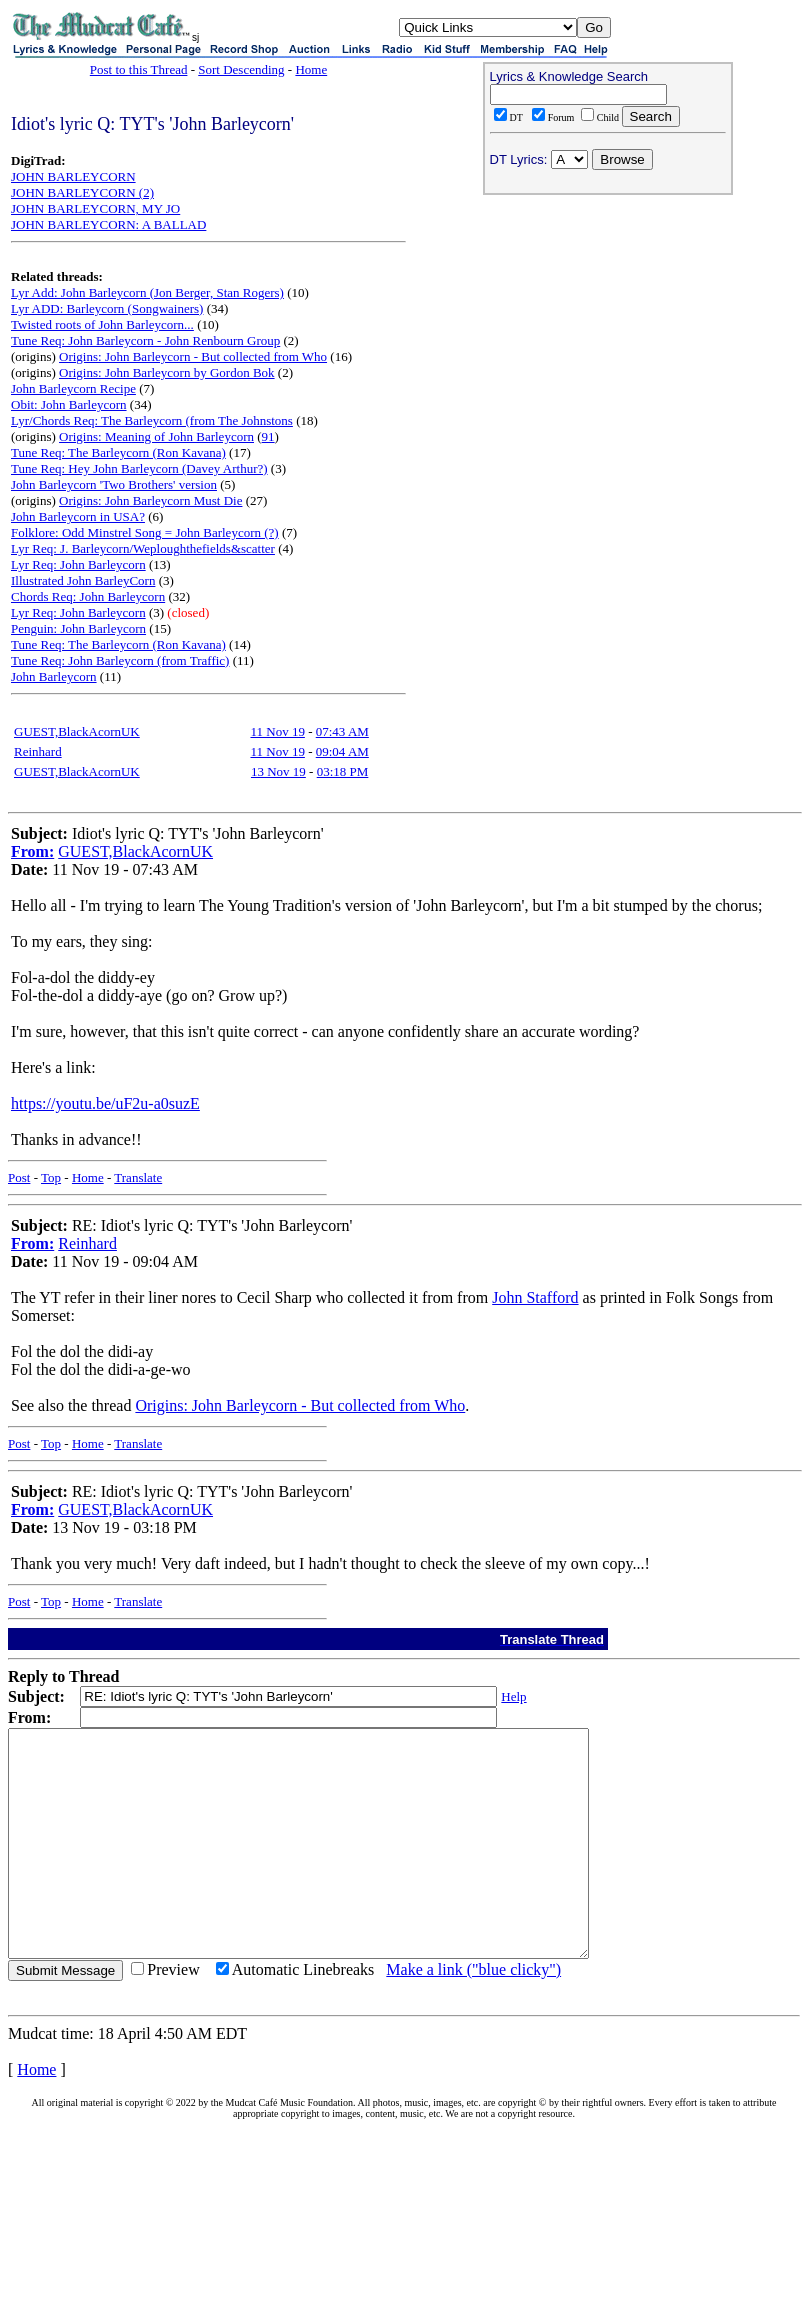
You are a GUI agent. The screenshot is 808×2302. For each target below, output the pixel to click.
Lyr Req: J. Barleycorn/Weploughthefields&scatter (143, 548)
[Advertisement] (608, 331)
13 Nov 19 (278, 771)
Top (51, 1177)
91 (268, 436)
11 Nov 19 (277, 731)
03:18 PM (343, 771)
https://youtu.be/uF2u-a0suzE (105, 1103)
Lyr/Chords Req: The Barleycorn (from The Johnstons (152, 420)
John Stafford (535, 1297)
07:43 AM (342, 731)
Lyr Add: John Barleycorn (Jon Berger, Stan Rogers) (147, 292)
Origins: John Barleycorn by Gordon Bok (167, 372)
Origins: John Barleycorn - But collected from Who (193, 356)
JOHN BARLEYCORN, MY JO (95, 208)
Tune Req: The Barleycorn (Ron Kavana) (118, 452)
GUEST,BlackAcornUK (77, 731)
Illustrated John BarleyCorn (83, 580)
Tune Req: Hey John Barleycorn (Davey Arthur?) (139, 468)
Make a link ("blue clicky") (473, 2014)
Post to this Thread (139, 69)
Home (311, 69)
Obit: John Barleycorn (69, 404)
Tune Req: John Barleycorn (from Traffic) (120, 660)
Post (19, 1177)
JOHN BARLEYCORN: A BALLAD (108, 224)
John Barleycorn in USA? (78, 516)
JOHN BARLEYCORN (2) (82, 192)
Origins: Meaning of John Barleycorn (156, 436)
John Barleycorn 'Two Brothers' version (114, 484)
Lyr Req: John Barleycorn (78, 564)
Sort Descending (241, 69)
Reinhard (38, 751)
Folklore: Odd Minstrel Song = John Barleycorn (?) (145, 532)
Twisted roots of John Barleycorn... (102, 324)
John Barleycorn (54, 676)
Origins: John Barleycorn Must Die (150, 500)
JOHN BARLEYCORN (73, 176)
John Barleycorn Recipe (73, 388)
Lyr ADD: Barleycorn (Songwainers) (107, 308)
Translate (138, 1177)
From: (32, 851)
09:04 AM (342, 751)
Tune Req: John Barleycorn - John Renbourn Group (145, 340)
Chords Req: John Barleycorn (88, 596)
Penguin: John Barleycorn (78, 628)
